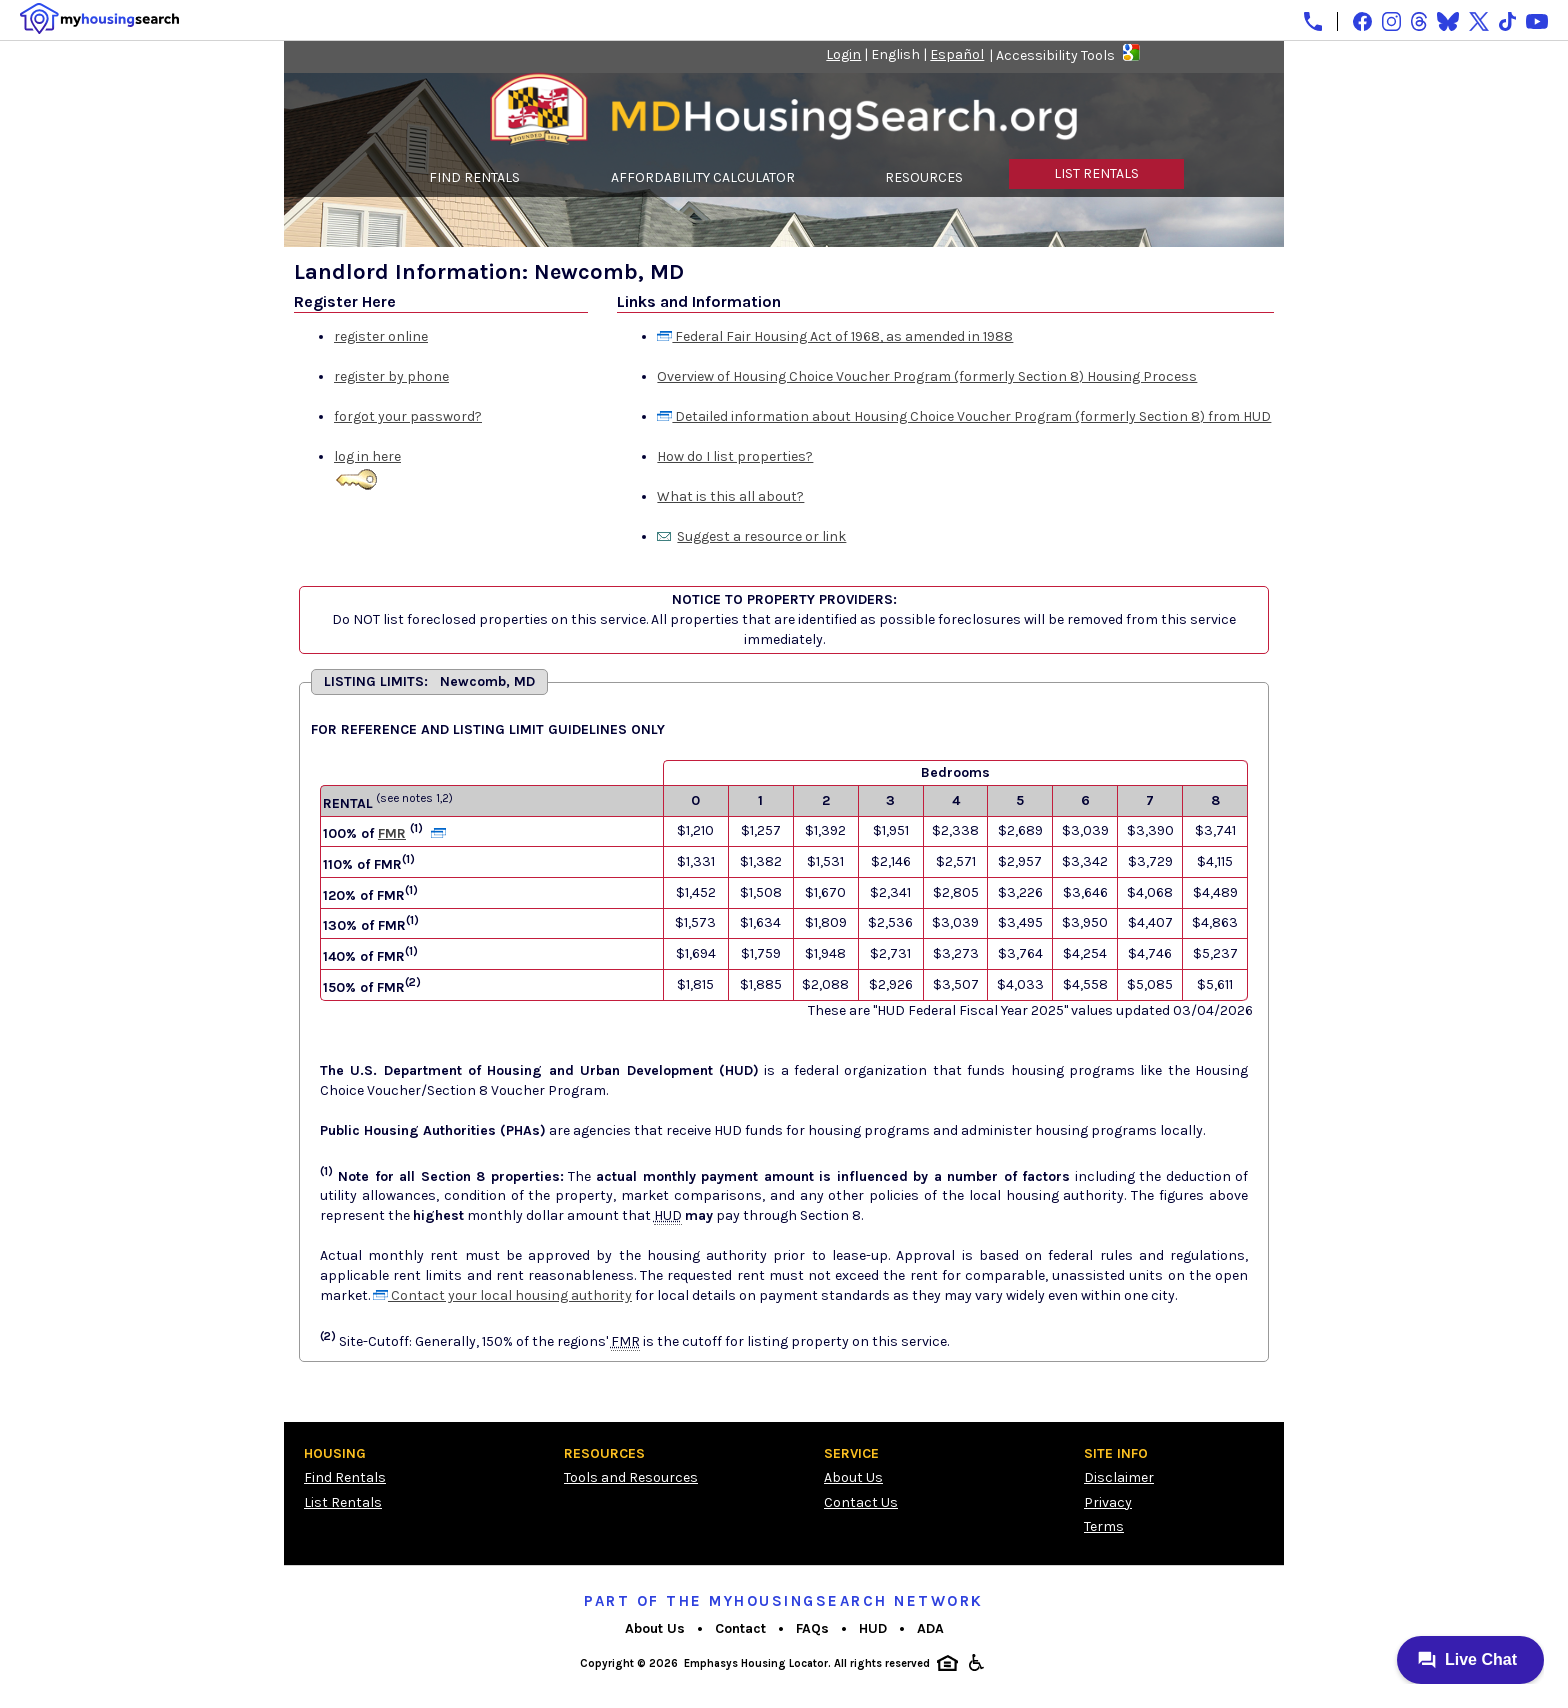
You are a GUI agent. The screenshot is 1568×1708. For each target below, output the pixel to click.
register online (381, 336)
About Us (853, 1477)
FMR (392, 833)
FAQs (812, 1628)
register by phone (391, 376)
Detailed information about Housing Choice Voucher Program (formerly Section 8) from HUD (964, 416)
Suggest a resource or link (761, 536)
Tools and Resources (631, 1477)
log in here (367, 456)
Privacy (1108, 1502)
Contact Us (861, 1502)
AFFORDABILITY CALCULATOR (703, 177)
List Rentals (343, 1502)
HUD (873, 1628)
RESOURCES (924, 177)
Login (843, 54)
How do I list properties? (735, 456)
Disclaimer (1119, 1477)
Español (957, 54)
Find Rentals (345, 1477)
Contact (740, 1628)
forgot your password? (408, 416)
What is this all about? (730, 496)
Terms (1104, 1526)
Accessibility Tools (1055, 55)
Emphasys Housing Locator (756, 1663)
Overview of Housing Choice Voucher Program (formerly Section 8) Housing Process (927, 376)
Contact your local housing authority (502, 1295)
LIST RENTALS (1096, 173)
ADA (930, 1628)
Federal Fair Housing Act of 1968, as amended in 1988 (835, 336)
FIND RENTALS (474, 177)
